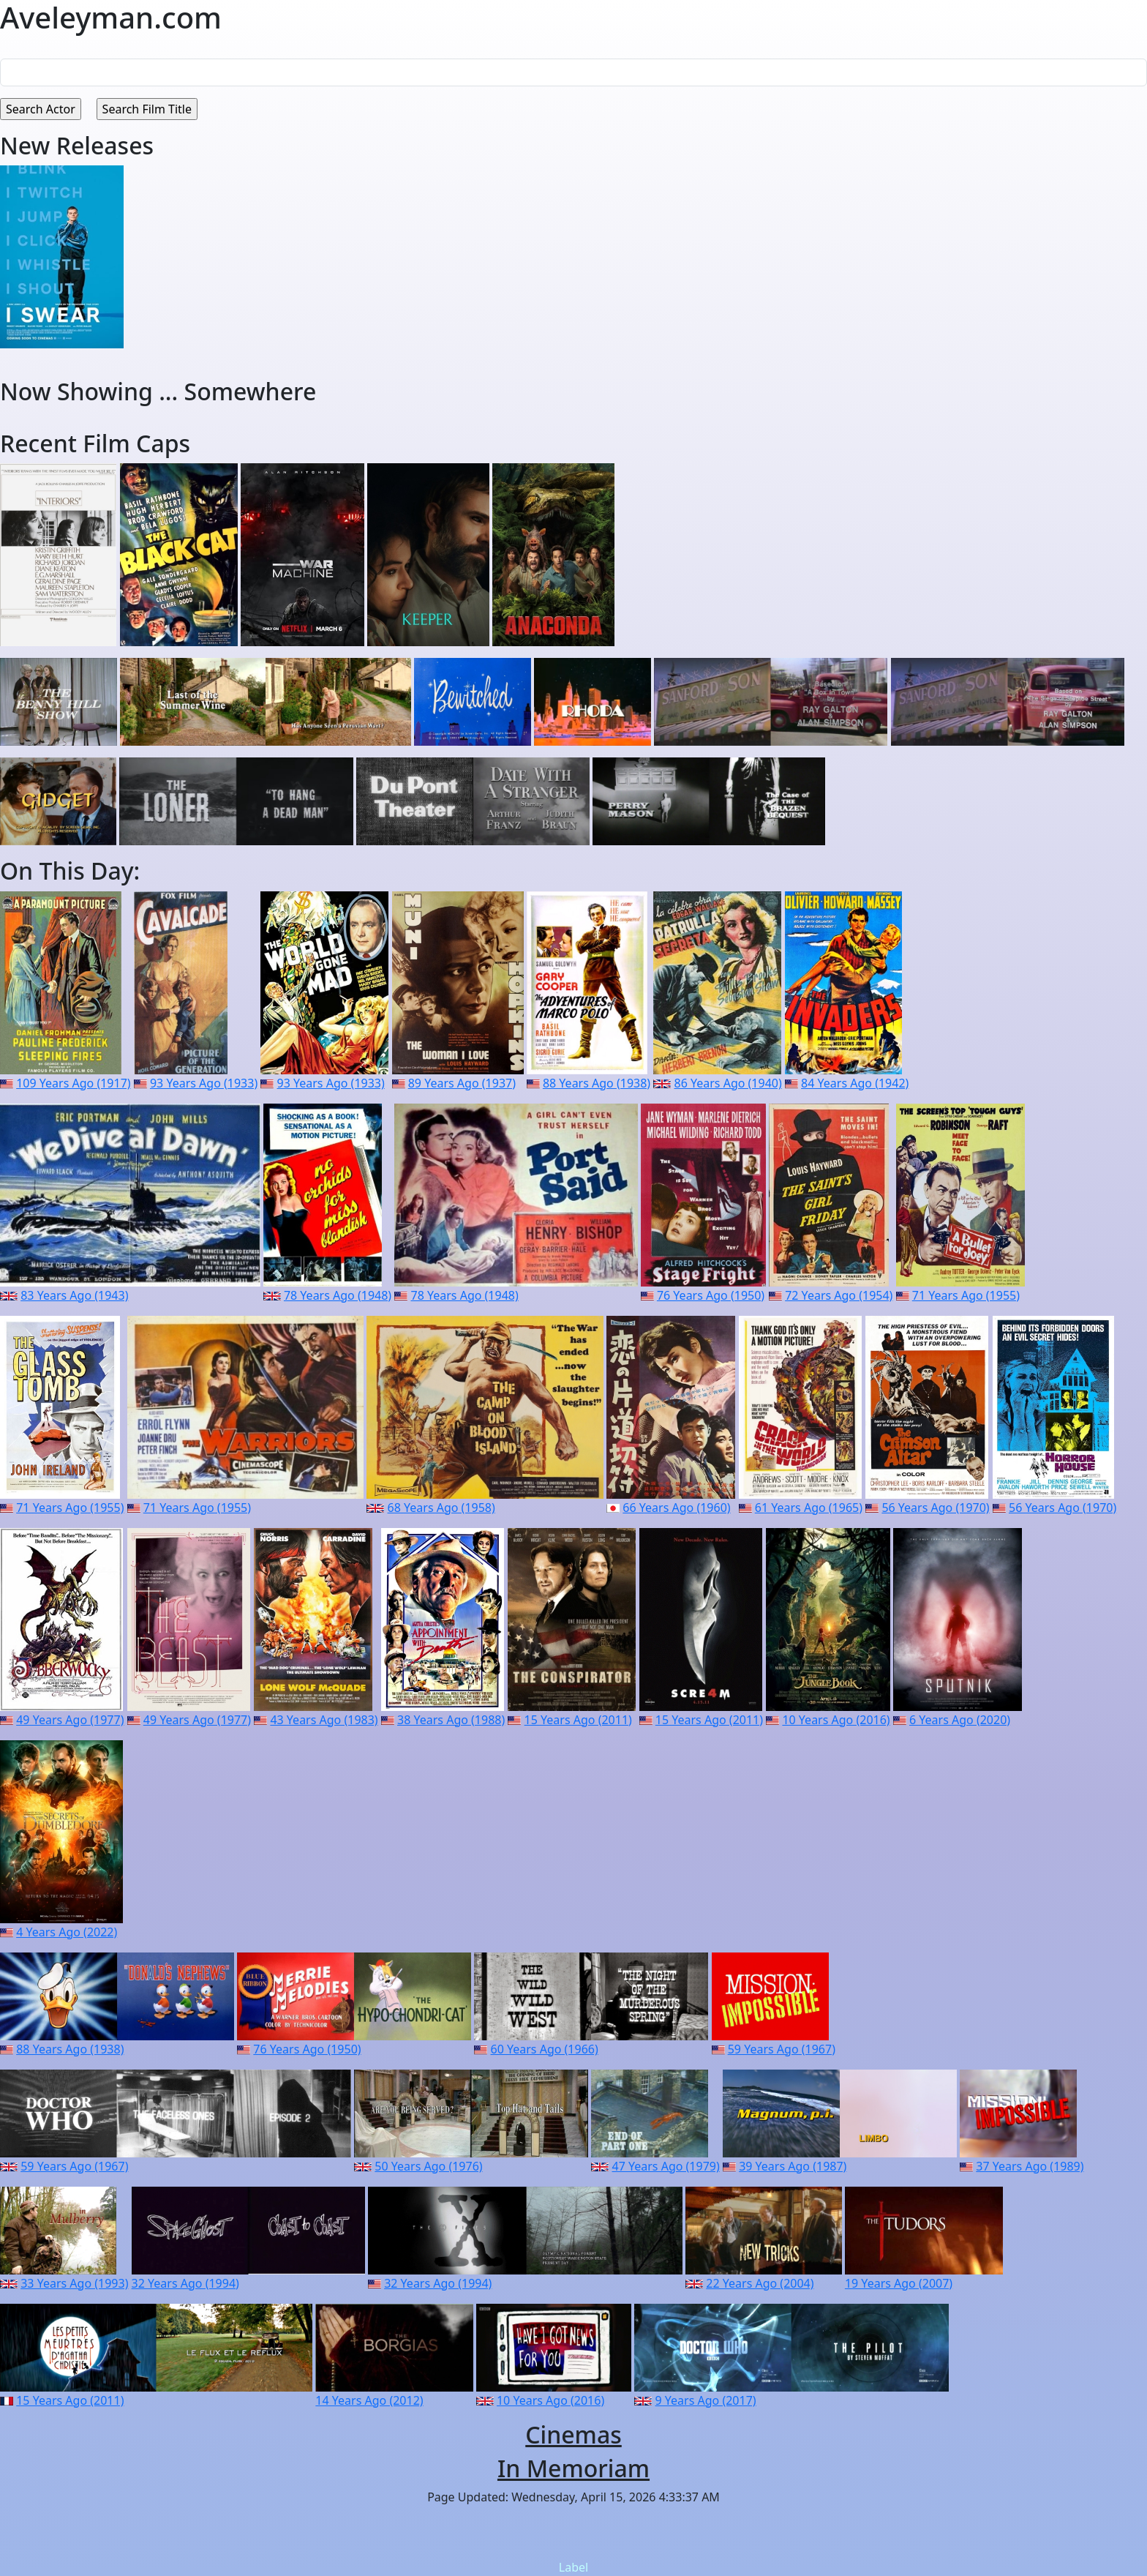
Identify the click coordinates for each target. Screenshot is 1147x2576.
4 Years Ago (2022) (66, 1932)
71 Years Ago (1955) (966, 1295)
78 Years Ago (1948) (337, 1295)
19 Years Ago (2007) (898, 2283)
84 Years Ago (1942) (855, 1083)
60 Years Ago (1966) (544, 2049)
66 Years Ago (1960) (676, 1507)
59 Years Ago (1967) (781, 2049)
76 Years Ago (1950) (710, 1295)
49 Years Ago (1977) (70, 1720)
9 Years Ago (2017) (705, 2400)
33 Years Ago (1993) (74, 2283)
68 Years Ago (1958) (441, 1507)
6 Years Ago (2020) (959, 1720)
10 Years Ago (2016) (836, 1720)
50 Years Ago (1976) (428, 2166)
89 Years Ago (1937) (462, 1083)
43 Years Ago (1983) (323, 1720)
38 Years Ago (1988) (451, 1720)
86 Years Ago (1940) (728, 1083)
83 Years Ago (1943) (74, 1295)
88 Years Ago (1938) (596, 1083)
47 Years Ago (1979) (666, 2166)
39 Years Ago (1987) (792, 2166)
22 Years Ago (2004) (759, 2283)
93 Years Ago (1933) (203, 1083)
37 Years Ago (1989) (1029, 2166)
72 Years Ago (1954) (838, 1295)
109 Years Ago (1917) (73, 1083)
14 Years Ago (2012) (369, 2400)
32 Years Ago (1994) (185, 2283)
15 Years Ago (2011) (578, 1720)
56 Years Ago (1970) (935, 1507)
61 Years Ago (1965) (808, 1507)
